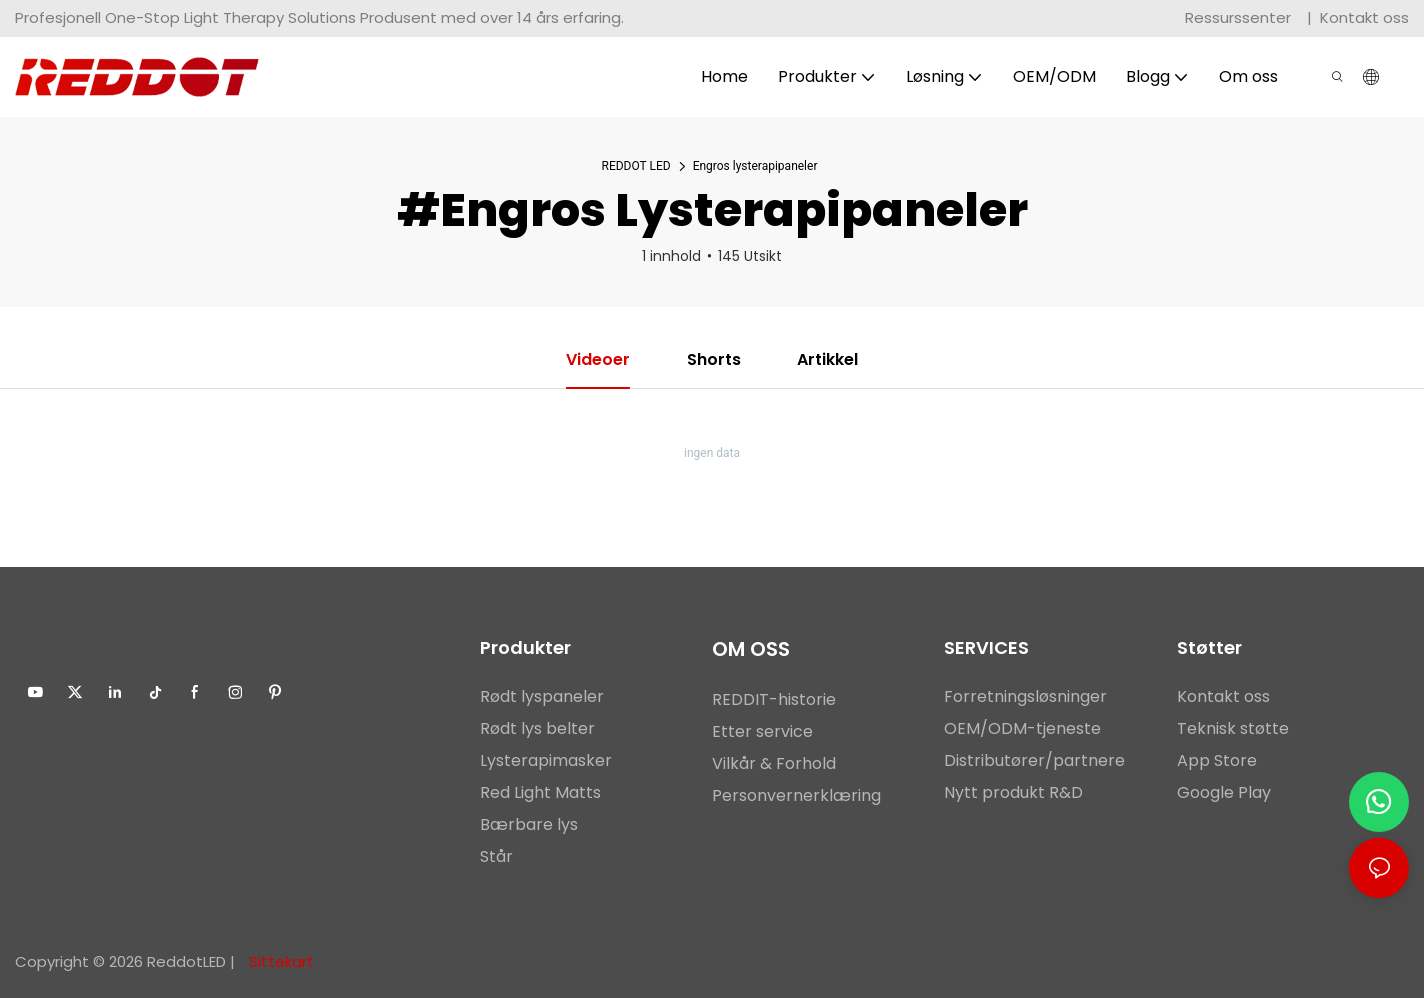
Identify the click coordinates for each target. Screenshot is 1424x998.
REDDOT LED (636, 166)
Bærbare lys (529, 824)
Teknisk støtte (1233, 728)
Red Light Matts (540, 792)
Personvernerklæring (796, 795)
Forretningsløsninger (1025, 696)
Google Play (1224, 792)
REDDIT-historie (774, 699)
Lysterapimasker (546, 760)
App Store (1217, 760)
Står (496, 856)
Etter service (762, 731)
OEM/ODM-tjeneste (1022, 728)
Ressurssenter (1240, 17)
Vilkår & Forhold (774, 763)
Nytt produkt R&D (1013, 792)
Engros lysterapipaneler (755, 166)
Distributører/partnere (1034, 760)
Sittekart (279, 961)
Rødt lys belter (537, 728)
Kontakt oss (1364, 17)
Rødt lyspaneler (542, 696)
